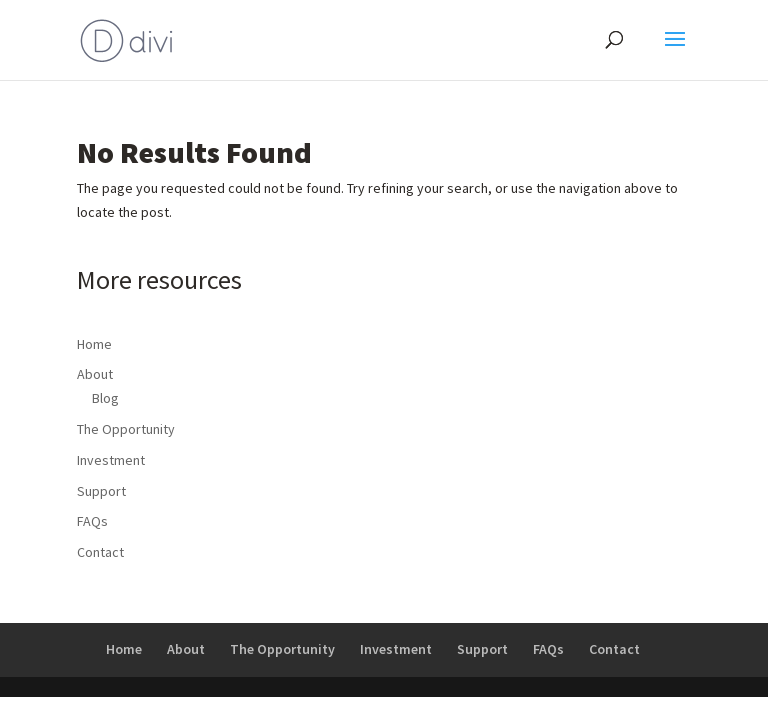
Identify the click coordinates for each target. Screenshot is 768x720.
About (95, 374)
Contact (100, 552)
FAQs (92, 521)
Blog (105, 398)
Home (94, 344)
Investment (111, 460)
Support (101, 491)
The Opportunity (126, 429)
